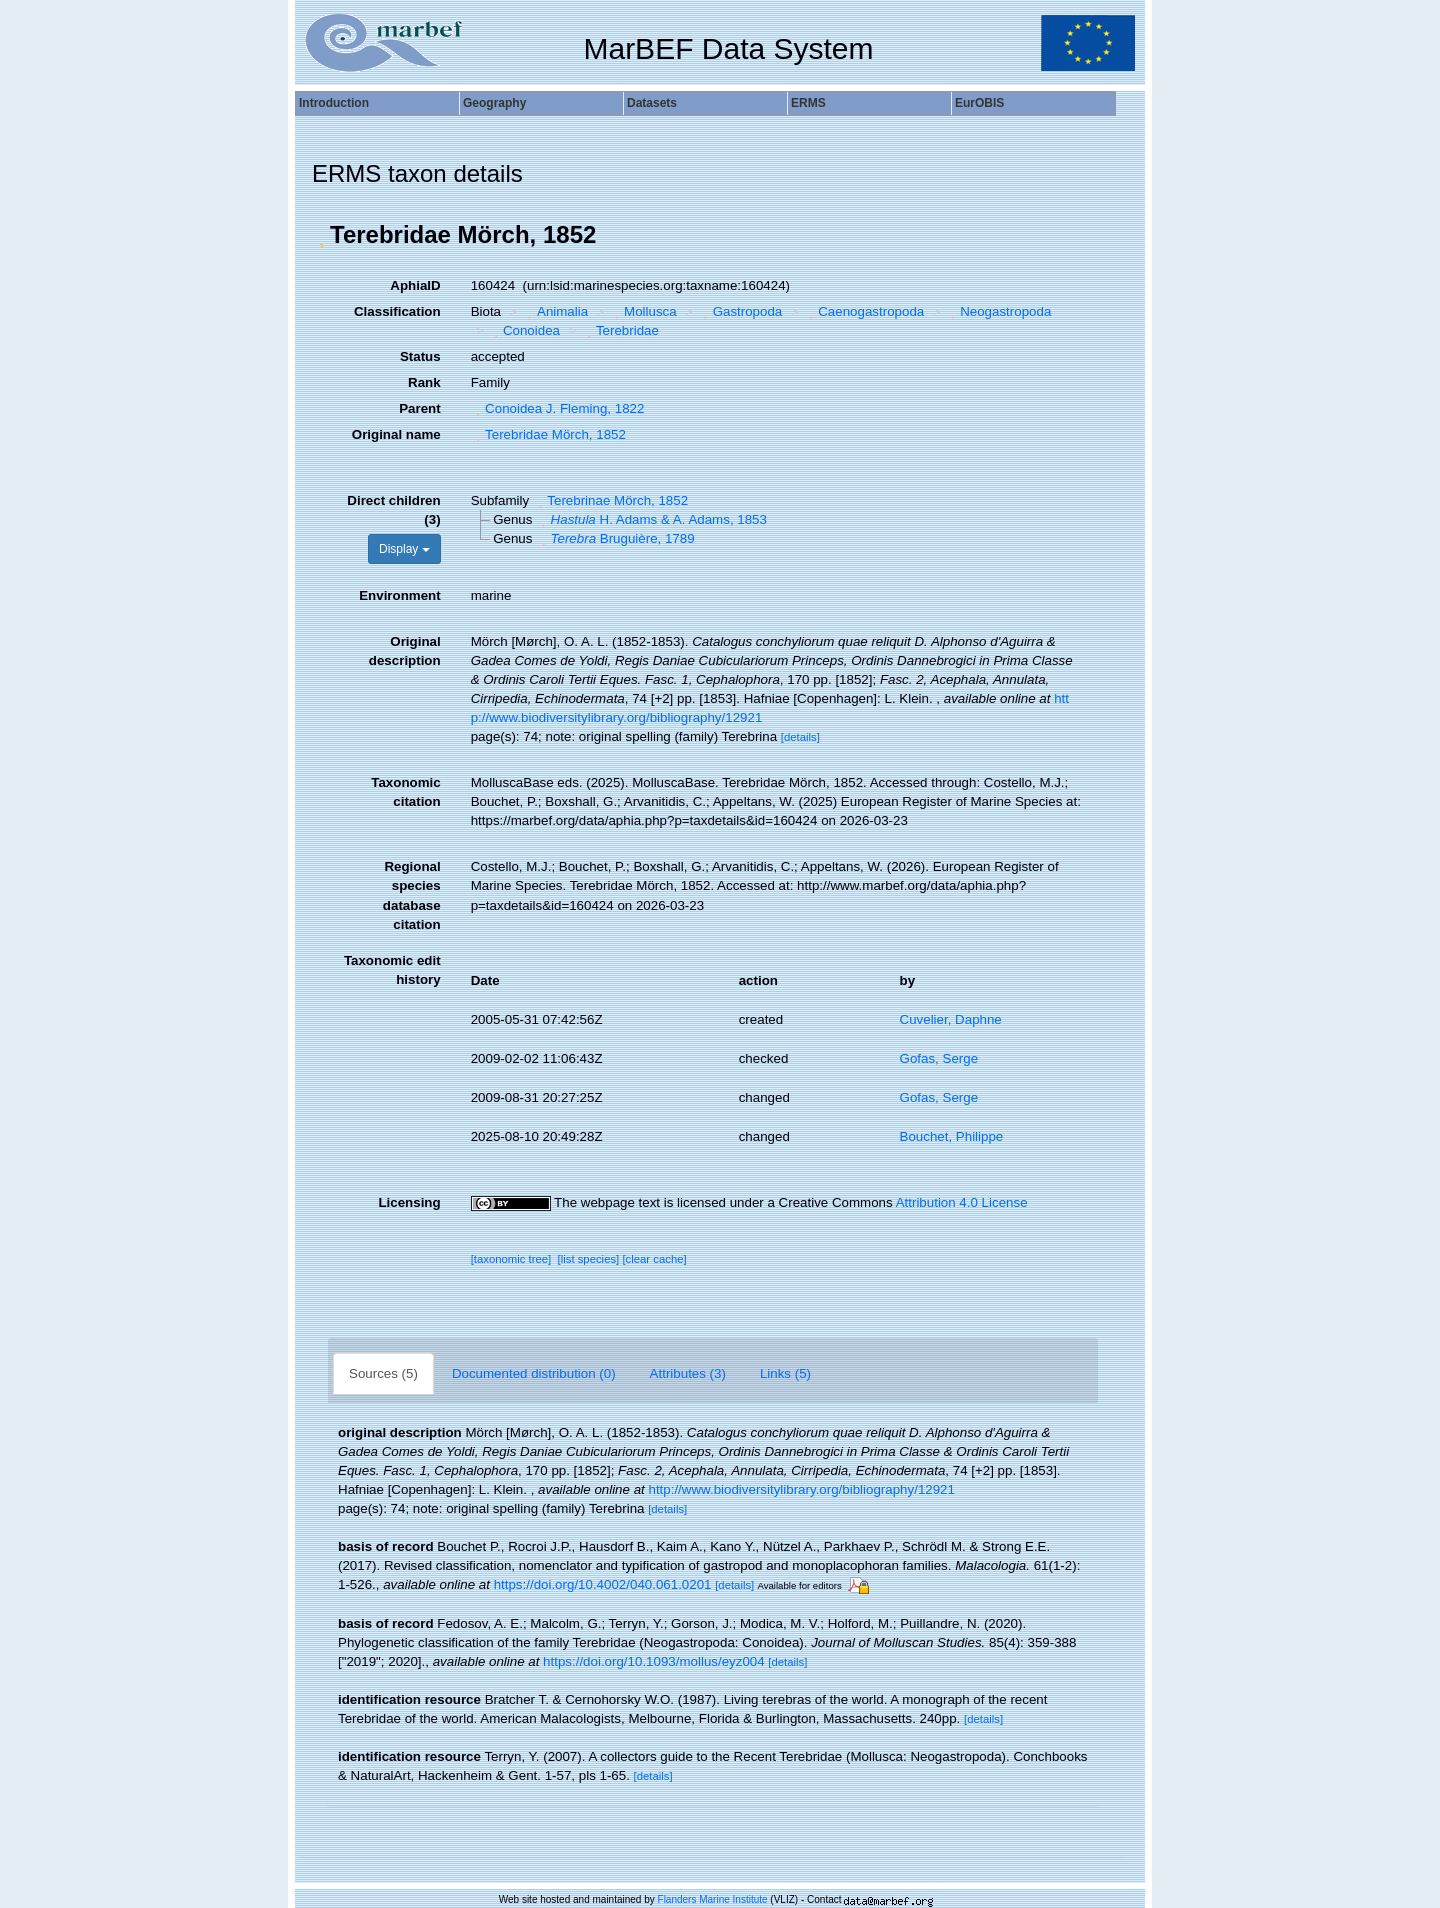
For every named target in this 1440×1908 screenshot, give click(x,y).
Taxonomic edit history (392, 970)
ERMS (808, 103)
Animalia (556, 311)
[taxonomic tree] (511, 1259)
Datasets (652, 103)
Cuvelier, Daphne (951, 1019)
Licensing (409, 1202)
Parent (419, 408)
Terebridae (619, 330)
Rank (424, 382)
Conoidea (524, 330)
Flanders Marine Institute (713, 1899)
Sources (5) (383, 1373)
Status (420, 356)
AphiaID (415, 285)
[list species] (589, 1259)
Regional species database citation (412, 895)
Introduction (334, 103)
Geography (494, 103)
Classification (397, 311)
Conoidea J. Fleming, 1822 (558, 408)
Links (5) (785, 1373)
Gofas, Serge (939, 1058)
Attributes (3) (688, 1373)
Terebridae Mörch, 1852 (548, 434)
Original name (396, 434)
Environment (399, 595)
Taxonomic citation (405, 792)
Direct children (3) (393, 510)
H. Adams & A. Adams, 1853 (651, 519)
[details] (800, 737)
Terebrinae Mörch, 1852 (610, 500)
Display (404, 549)
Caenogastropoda (864, 311)
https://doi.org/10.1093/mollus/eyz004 (654, 1661)
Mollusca (643, 311)
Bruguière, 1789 (615, 538)
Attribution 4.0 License (962, 1202)
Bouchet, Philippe (952, 1136)
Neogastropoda (999, 311)
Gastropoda (740, 311)
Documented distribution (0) (534, 1373)
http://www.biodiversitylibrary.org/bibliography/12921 (801, 1489)
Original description (405, 651)
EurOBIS (979, 103)
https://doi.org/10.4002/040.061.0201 (603, 1584)
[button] (321, 235)
